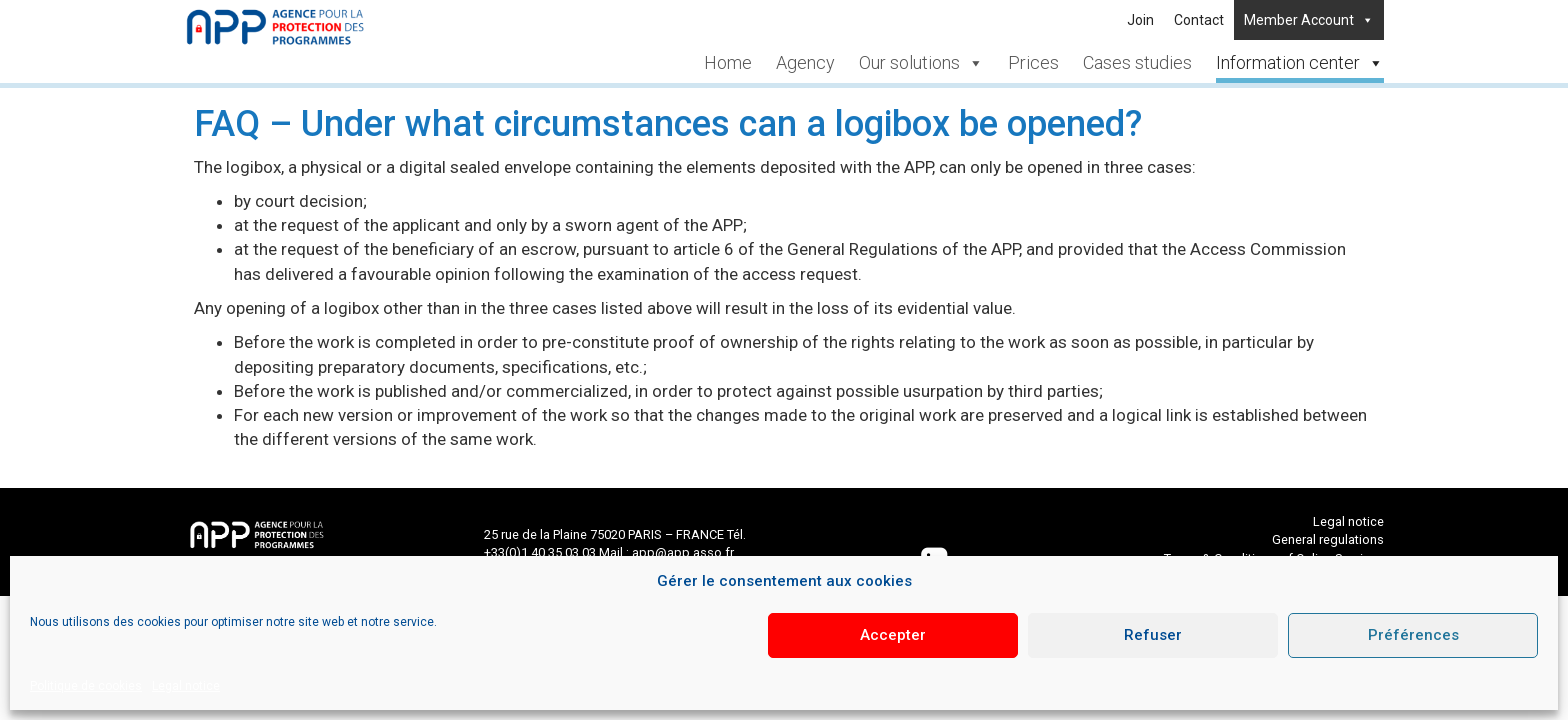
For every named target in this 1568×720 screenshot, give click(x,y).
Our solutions (921, 62)
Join (1140, 20)
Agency (805, 62)
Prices (1033, 62)
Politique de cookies (86, 686)
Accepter (893, 635)
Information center (1300, 62)
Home (728, 62)
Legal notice (186, 686)
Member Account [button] (1309, 20)
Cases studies (1137, 62)
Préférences (1413, 635)
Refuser (1153, 635)
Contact (1199, 20)
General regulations (1328, 539)
